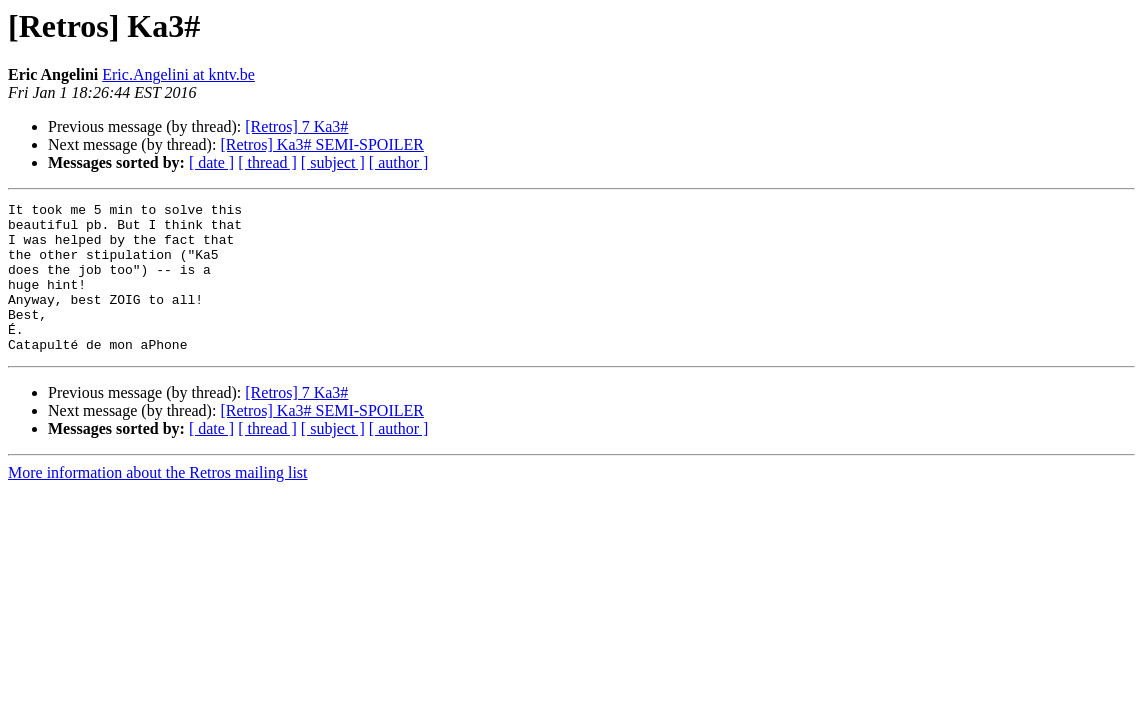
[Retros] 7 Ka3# (296, 126)
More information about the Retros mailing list (158, 502)
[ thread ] (267, 162)
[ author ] (399, 162)
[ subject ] (333, 162)
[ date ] (211, 162)
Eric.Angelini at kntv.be (178, 74)
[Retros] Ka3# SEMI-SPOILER (322, 144)
